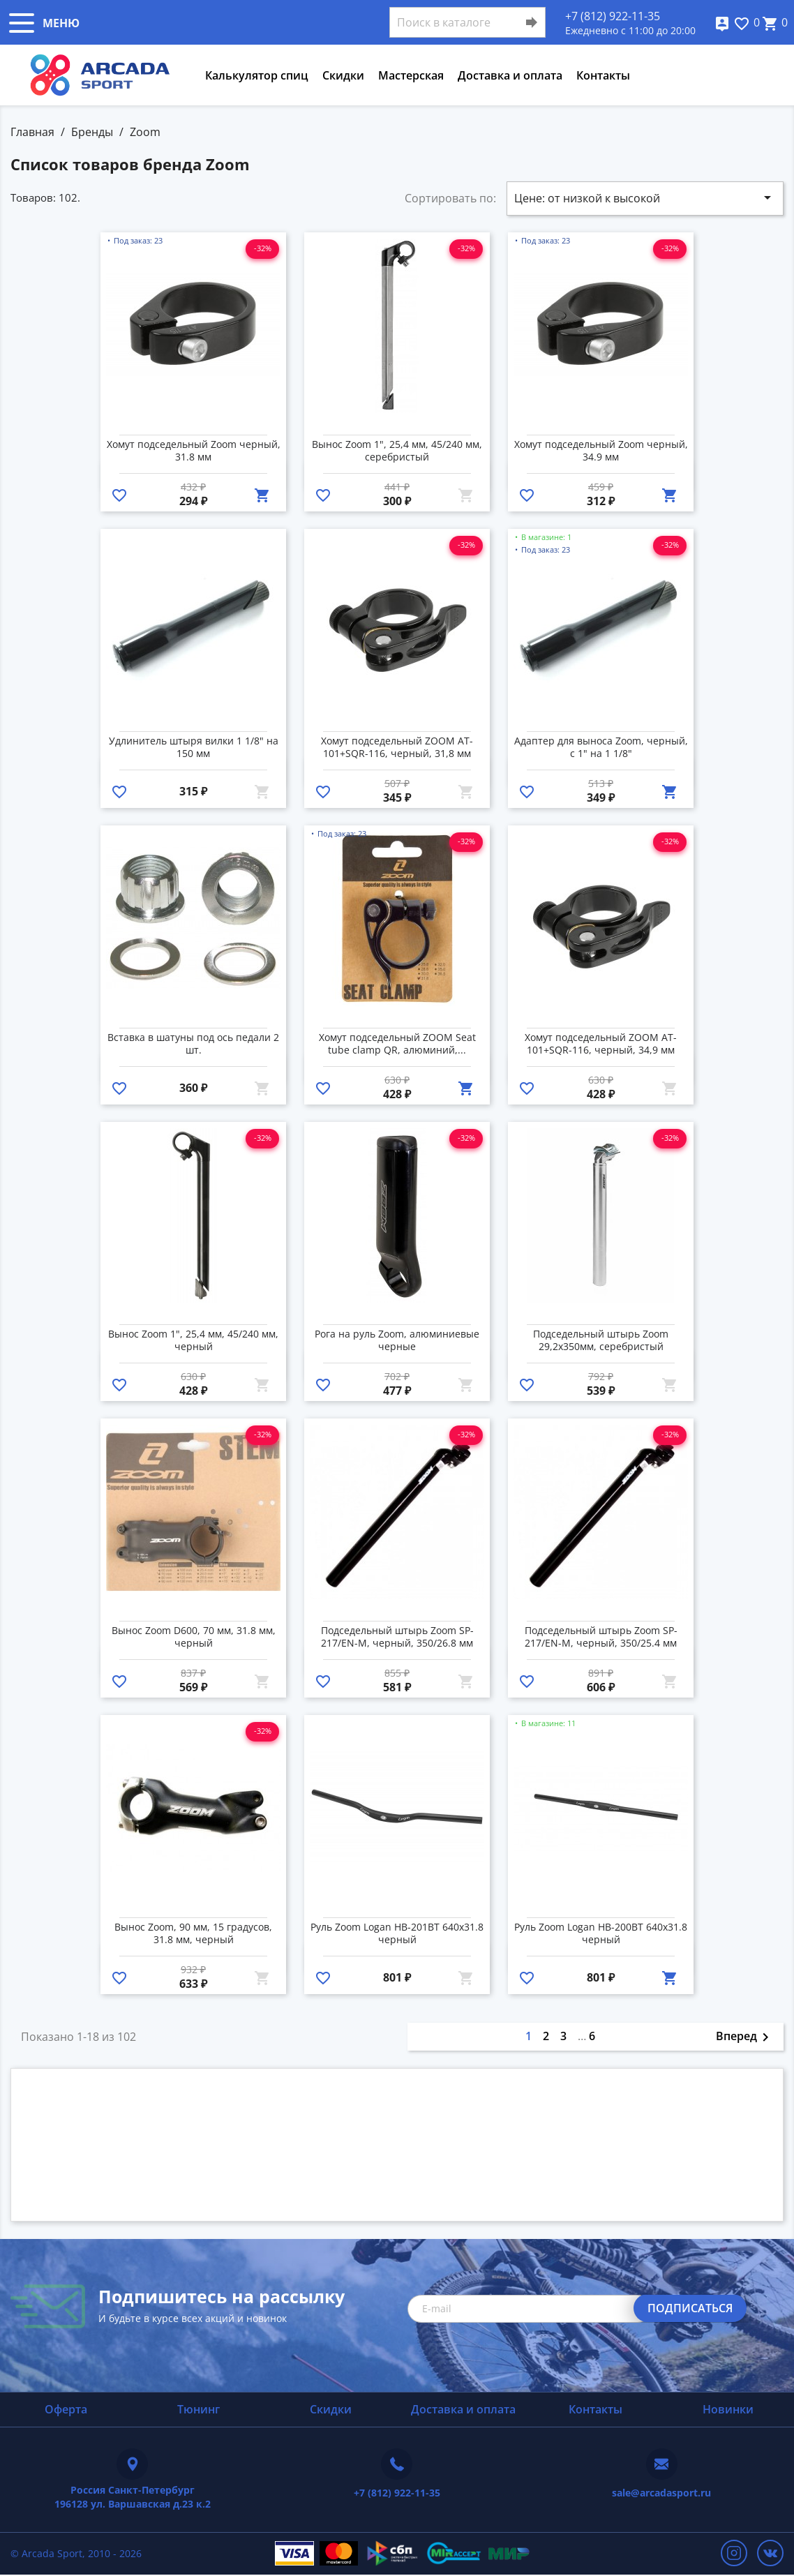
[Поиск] (467, 22)
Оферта (66, 2409)
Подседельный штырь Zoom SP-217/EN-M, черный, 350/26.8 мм (397, 1636)
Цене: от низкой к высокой (645, 197)
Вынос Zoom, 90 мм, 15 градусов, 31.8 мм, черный (193, 1933)
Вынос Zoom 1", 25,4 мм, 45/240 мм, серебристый (397, 450)
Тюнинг (198, 2409)
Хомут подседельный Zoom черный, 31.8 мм (193, 450)
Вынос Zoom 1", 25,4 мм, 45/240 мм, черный (193, 1340)
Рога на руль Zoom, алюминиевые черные (397, 1340)
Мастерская (411, 75)
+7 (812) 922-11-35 (612, 16)
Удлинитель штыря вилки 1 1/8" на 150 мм (193, 747)
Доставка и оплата (510, 75)
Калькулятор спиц (256, 75)
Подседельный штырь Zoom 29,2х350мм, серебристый (600, 1340)
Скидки (343, 75)
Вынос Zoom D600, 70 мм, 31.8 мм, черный (194, 1636)
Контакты (603, 75)
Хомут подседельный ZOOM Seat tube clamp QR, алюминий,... (397, 1043)
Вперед (745, 2037)
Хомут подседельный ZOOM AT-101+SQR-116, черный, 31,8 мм (397, 747)
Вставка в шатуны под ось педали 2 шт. (193, 1043)
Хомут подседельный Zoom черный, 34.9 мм (601, 450)
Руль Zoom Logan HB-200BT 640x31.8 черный (600, 1933)
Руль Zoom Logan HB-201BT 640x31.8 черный (397, 1933)
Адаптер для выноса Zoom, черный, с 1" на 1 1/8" (601, 747)
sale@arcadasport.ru (661, 2492)
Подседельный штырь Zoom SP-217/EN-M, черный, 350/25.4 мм (601, 1636)
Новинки (728, 2409)
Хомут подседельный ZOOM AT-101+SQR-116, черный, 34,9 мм (601, 1043)
